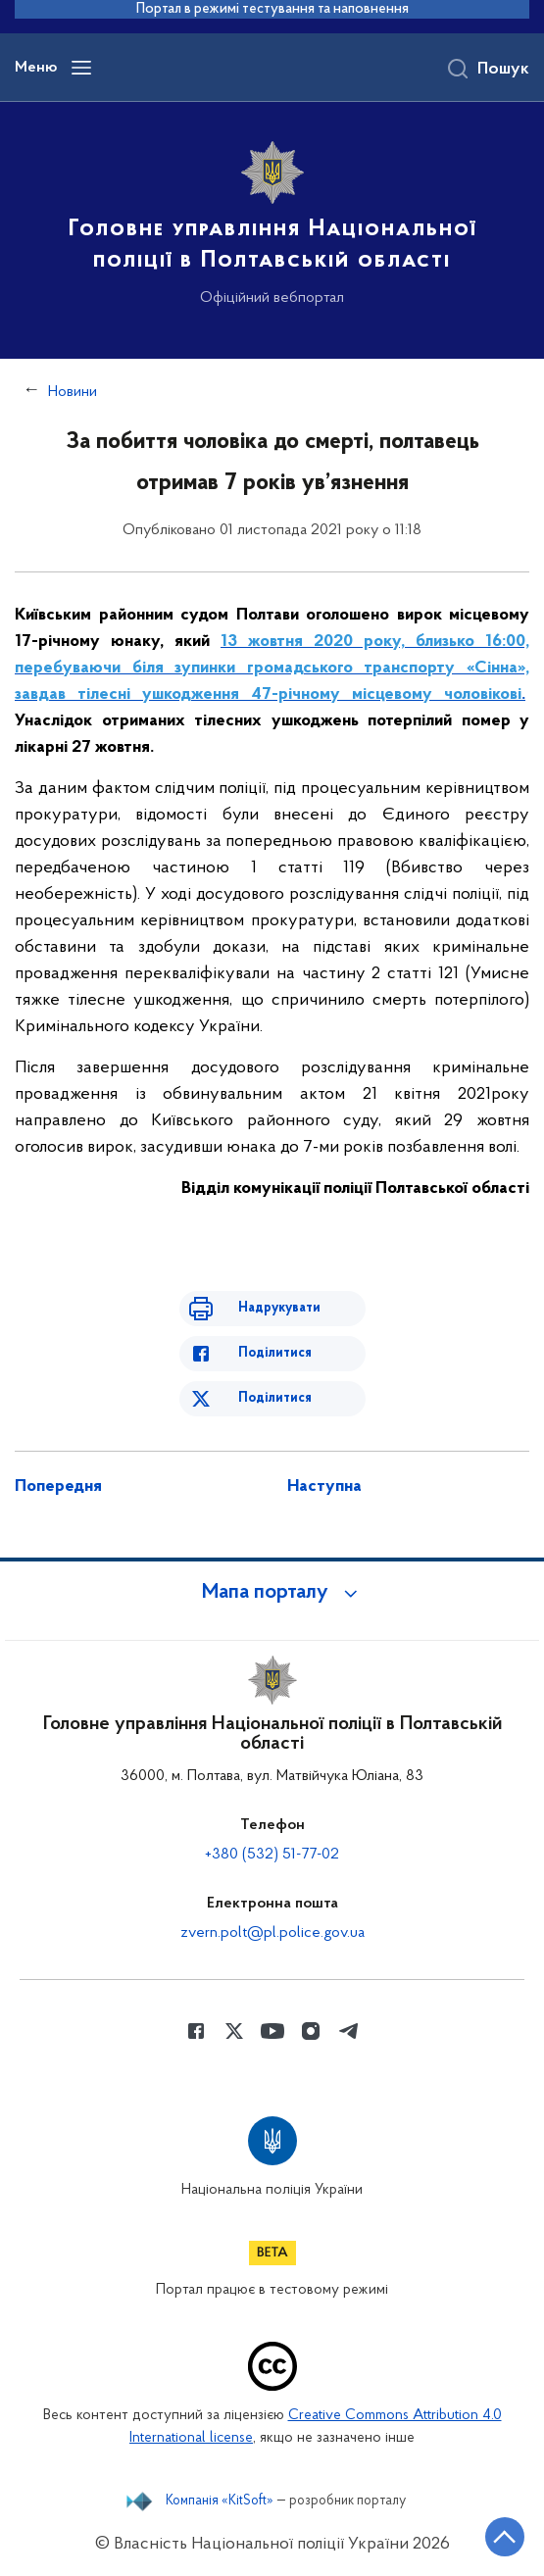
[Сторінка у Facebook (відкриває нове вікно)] (196, 2031)
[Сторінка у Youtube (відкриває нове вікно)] (272, 2031)
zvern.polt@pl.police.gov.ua (272, 1933)
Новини (72, 392)
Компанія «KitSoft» (219, 2501)
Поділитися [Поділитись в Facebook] (275, 1353)
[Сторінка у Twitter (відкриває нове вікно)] (234, 2031)
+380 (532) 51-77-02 (272, 1854)
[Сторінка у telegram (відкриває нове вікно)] (349, 2031)
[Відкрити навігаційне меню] (81, 67)
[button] (272, 1593)
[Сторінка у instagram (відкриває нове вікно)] (310, 2031)
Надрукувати (279, 1308)
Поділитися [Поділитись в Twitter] (275, 1398)
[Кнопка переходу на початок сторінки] (504, 2536)
